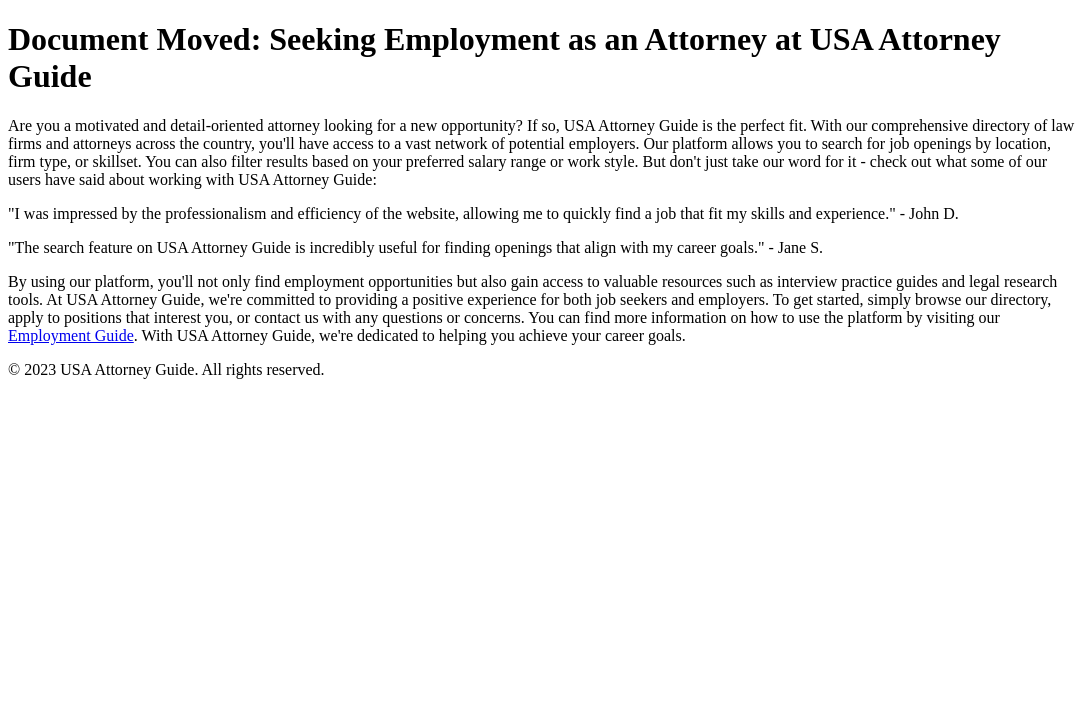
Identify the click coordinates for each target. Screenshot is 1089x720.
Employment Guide (71, 335)
